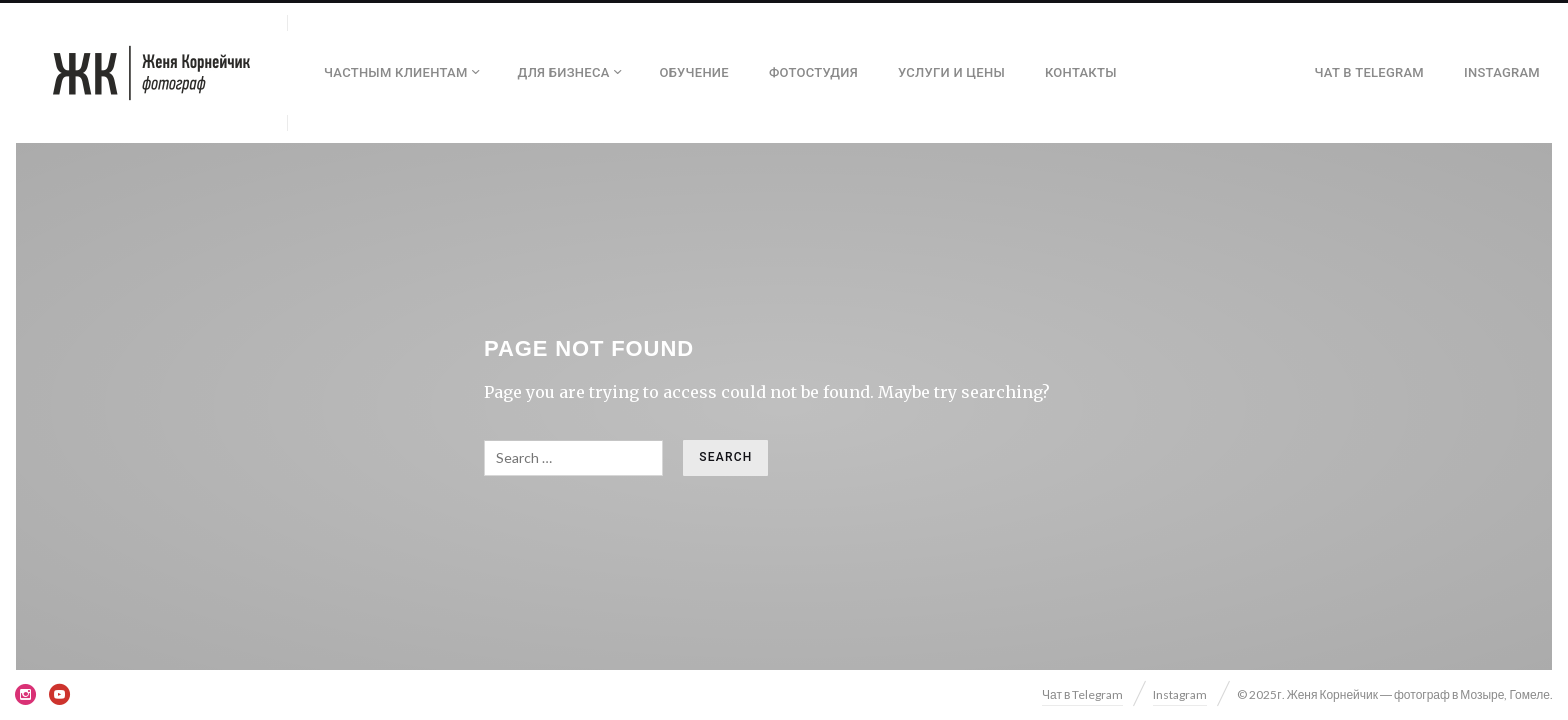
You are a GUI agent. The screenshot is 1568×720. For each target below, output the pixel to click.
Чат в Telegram (1370, 72)
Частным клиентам (396, 72)
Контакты (1081, 72)
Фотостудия (813, 72)
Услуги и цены (951, 72)
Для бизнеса (564, 72)
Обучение (694, 72)
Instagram (1502, 72)
